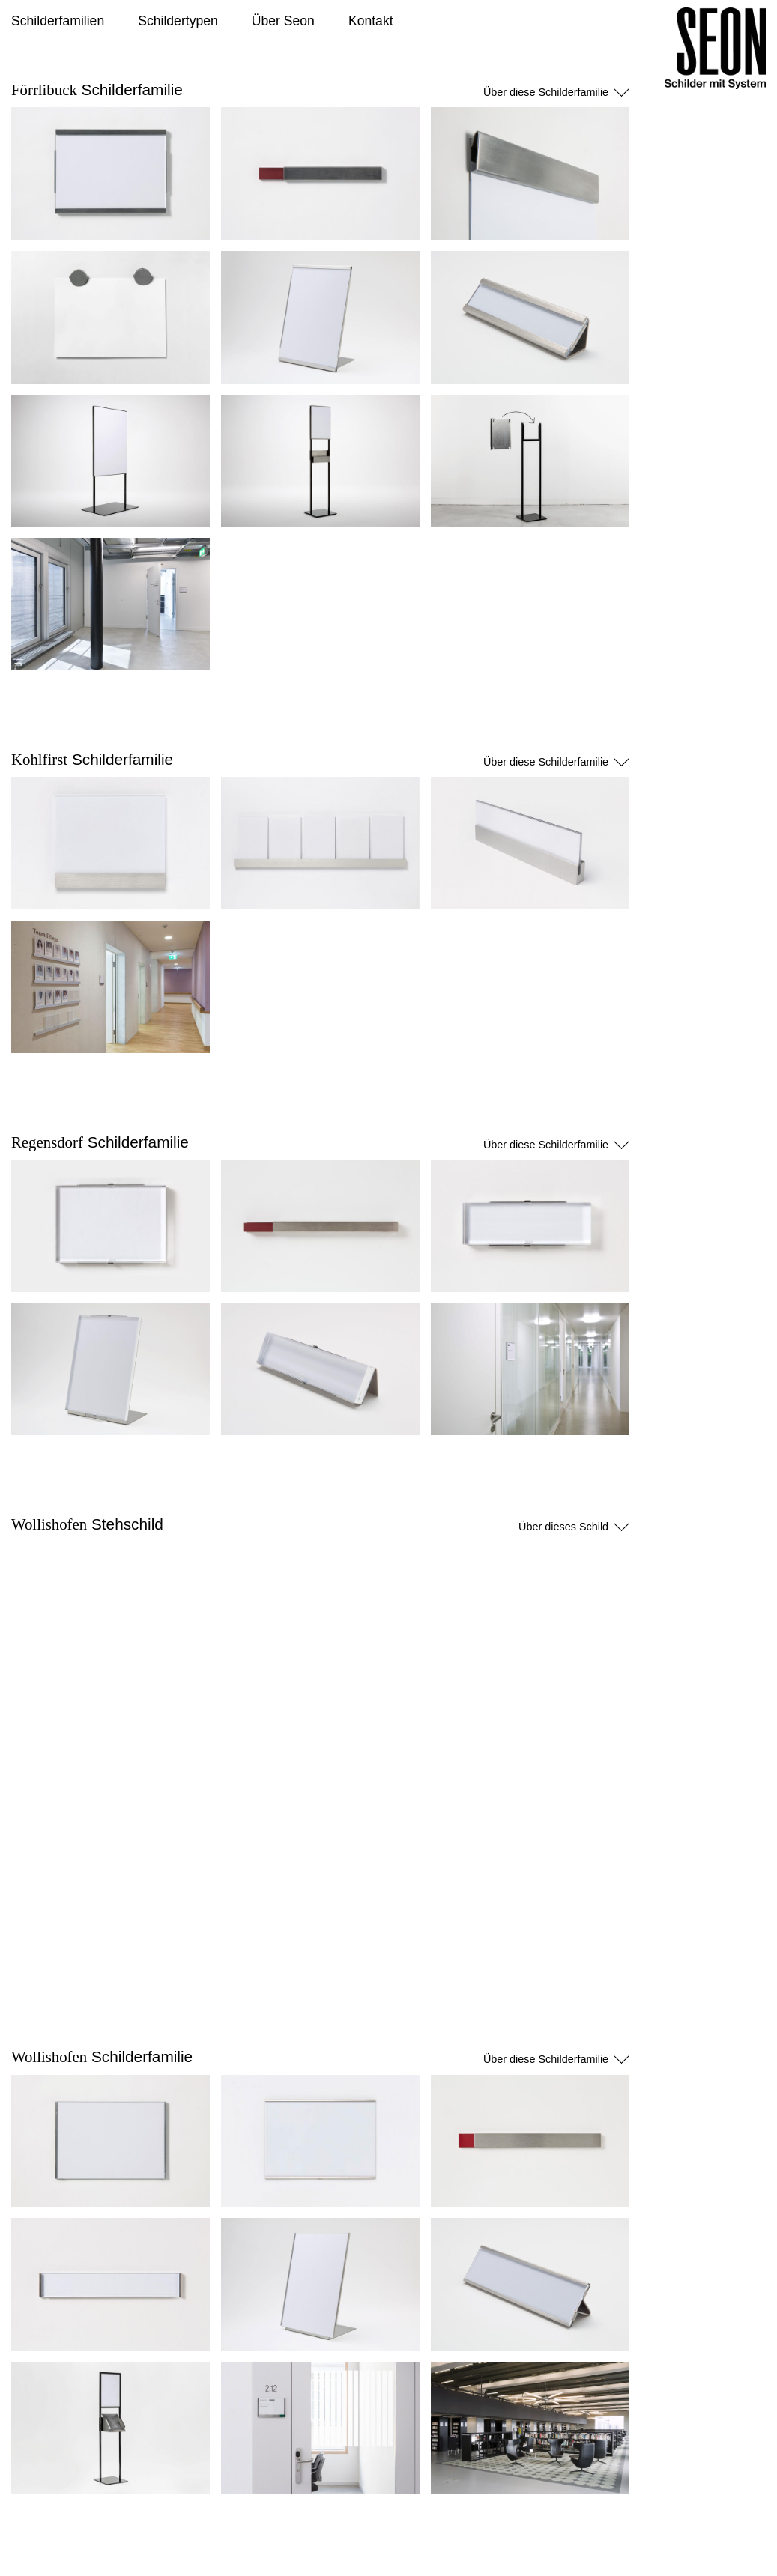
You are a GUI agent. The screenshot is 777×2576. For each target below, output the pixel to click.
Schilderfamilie (97, 89)
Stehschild (87, 1524)
